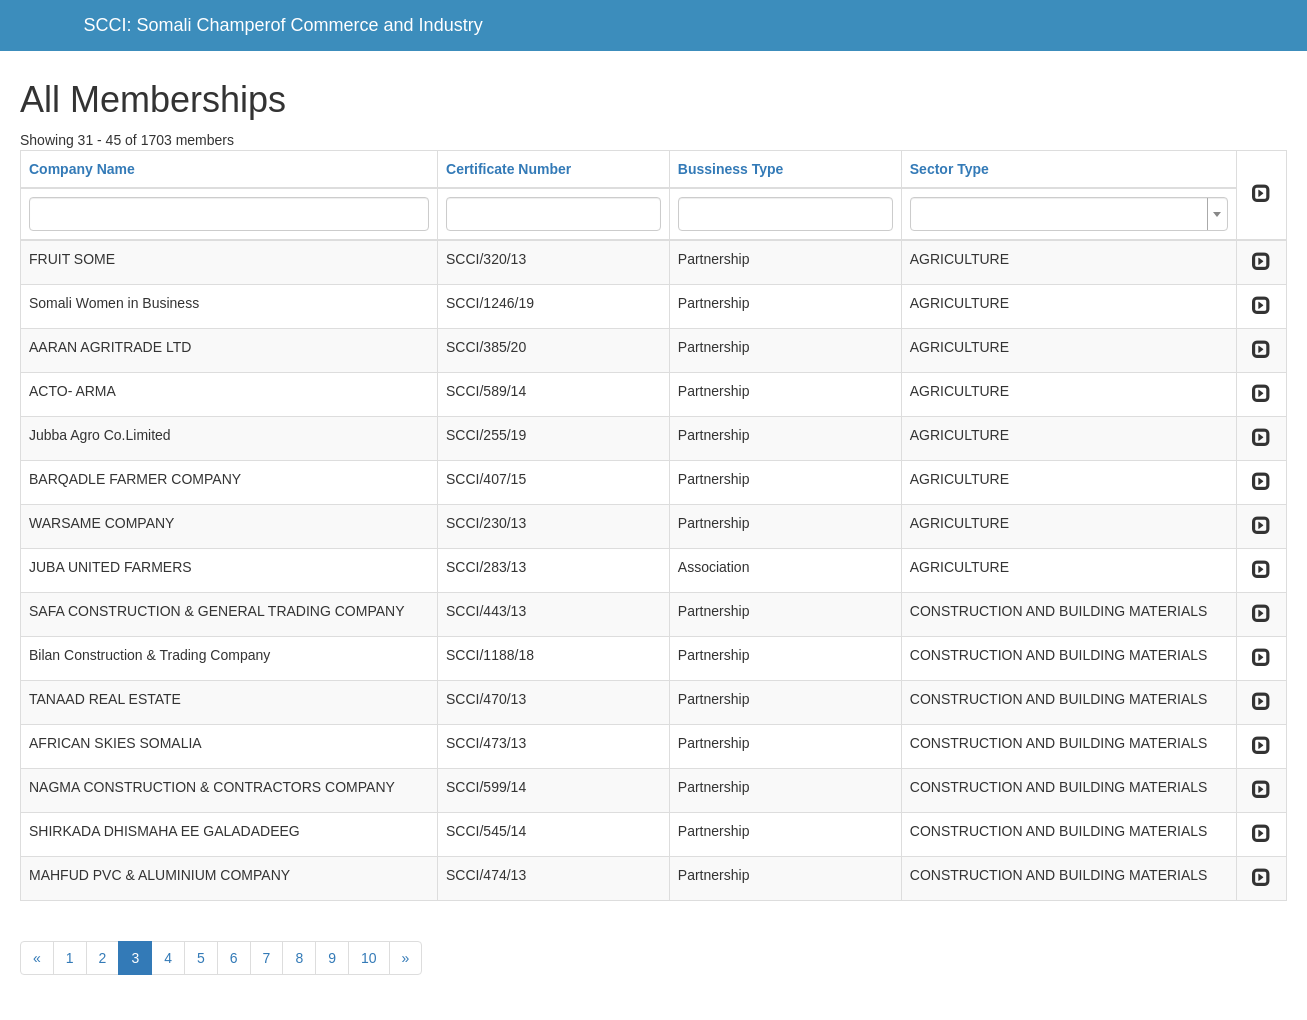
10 (369, 958)
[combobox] (1069, 214)
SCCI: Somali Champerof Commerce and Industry (283, 25)
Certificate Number (508, 169)
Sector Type (949, 169)
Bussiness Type (731, 169)
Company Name (82, 169)
